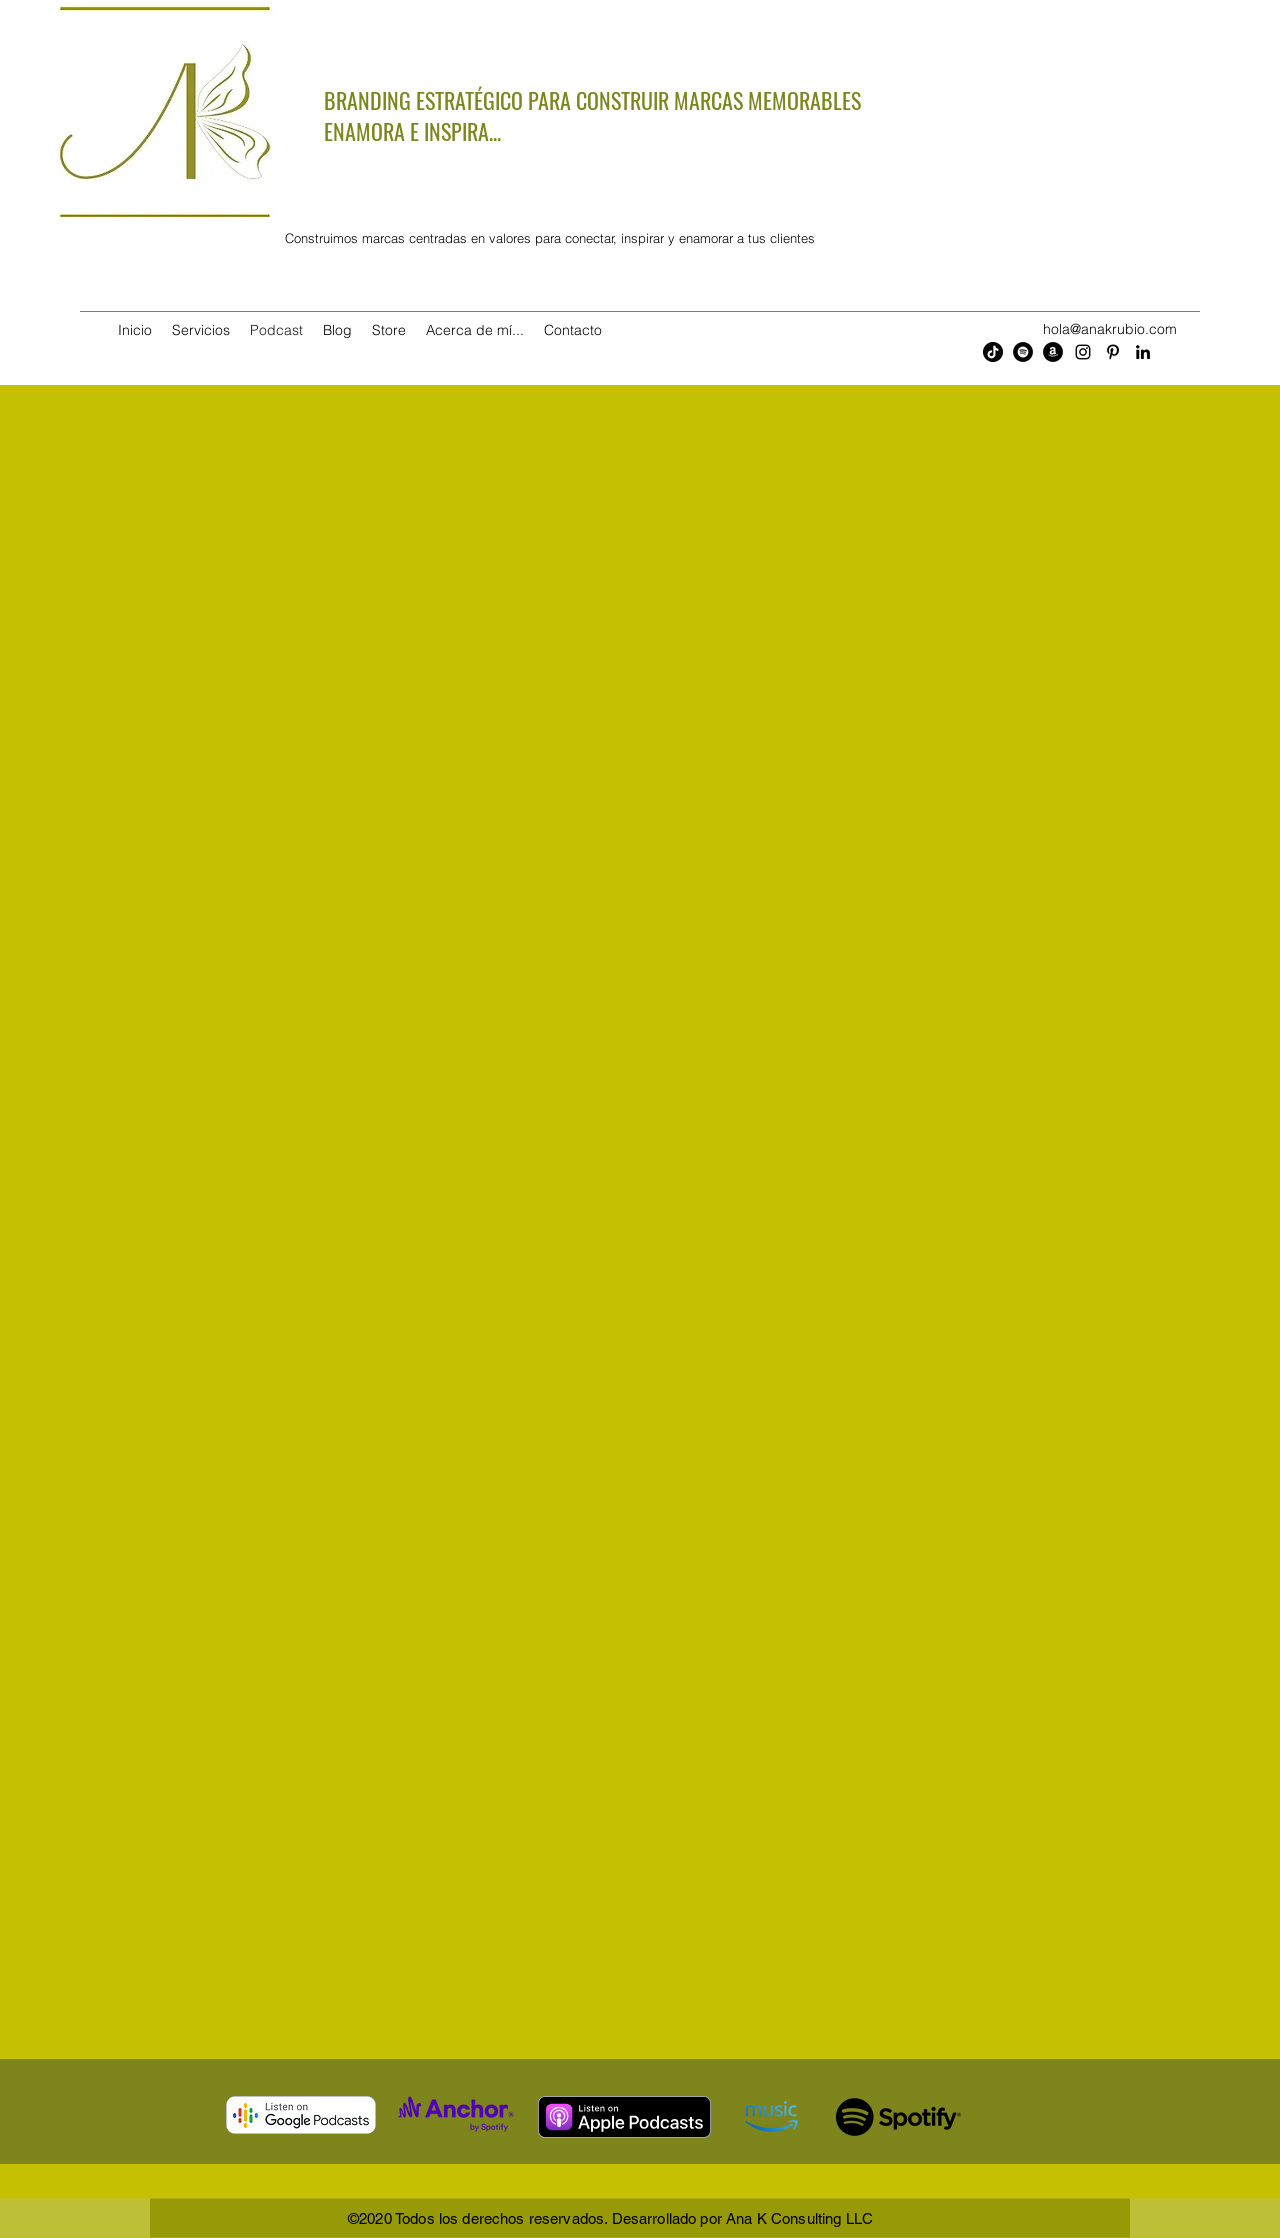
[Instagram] (1083, 352)
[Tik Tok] (993, 352)
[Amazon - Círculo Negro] (1053, 352)
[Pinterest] (1113, 352)
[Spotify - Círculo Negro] (1023, 352)
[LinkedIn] (1143, 352)
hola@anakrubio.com (1110, 329)
